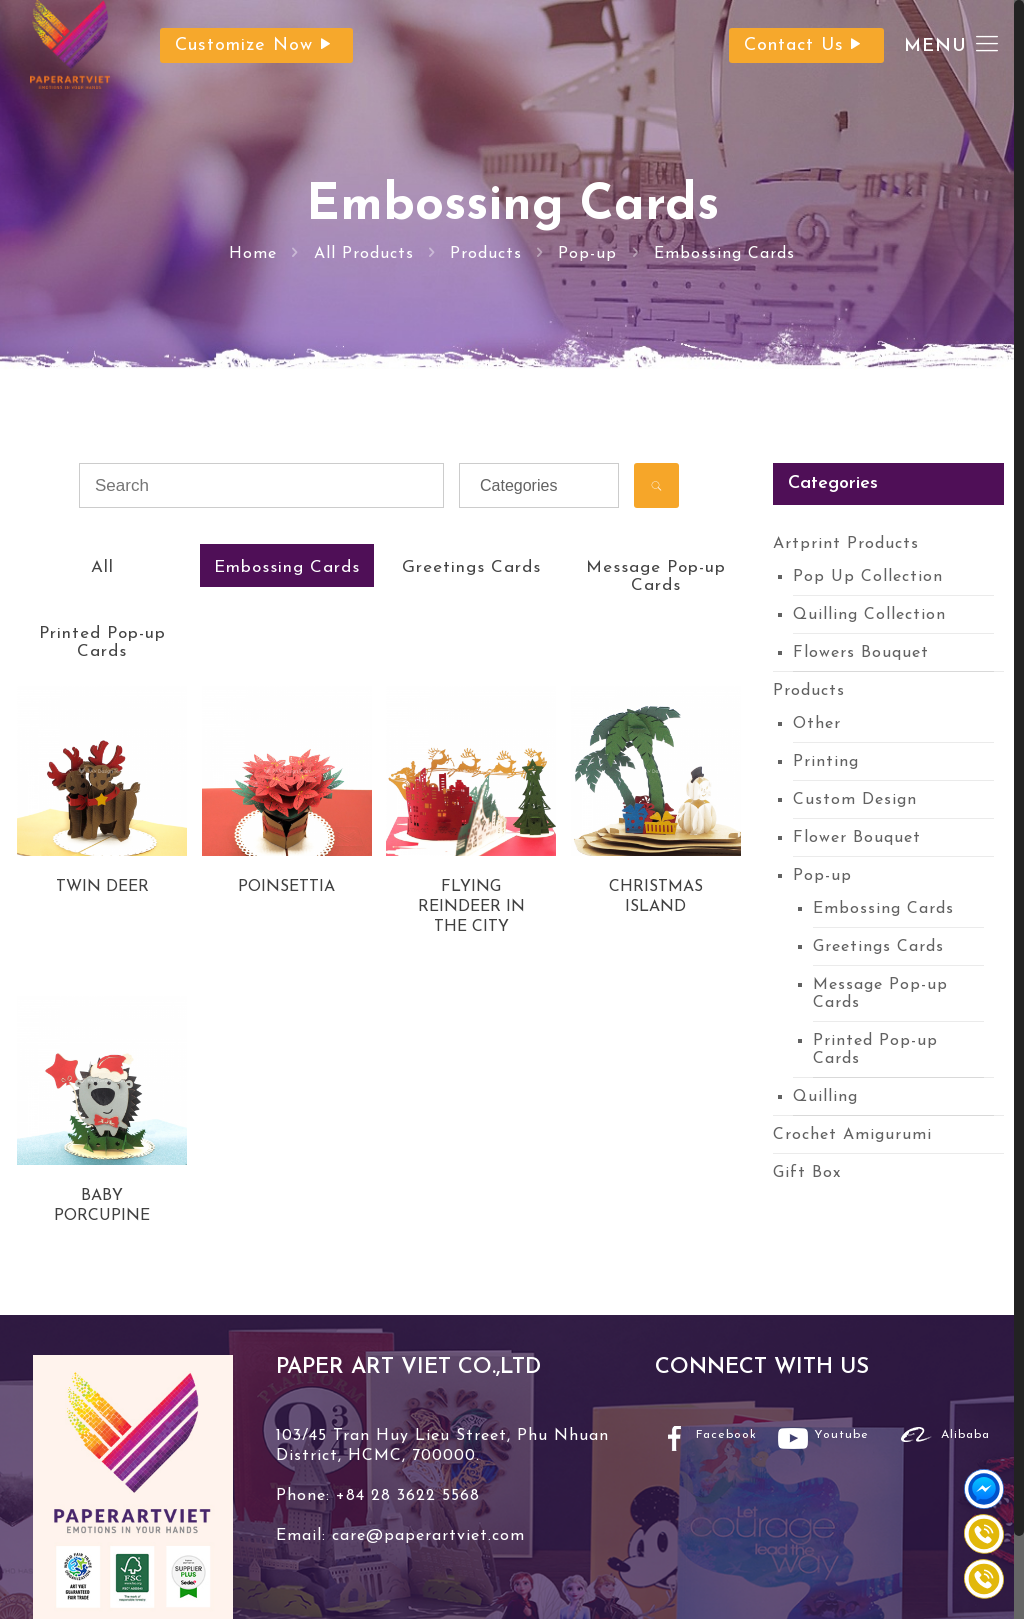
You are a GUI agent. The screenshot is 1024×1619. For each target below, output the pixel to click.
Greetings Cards (471, 567)
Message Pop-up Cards (656, 576)
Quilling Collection (869, 615)
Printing (826, 762)
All (102, 567)
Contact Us (806, 45)
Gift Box (807, 1173)
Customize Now (256, 45)
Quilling (825, 1097)
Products (486, 254)
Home (253, 254)
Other (817, 724)
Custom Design (855, 800)
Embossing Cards (724, 254)
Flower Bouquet (857, 838)
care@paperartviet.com (425, 1536)
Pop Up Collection (868, 577)
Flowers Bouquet (861, 653)
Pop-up (587, 254)
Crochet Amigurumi (852, 1135)
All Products (364, 254)
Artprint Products (846, 544)
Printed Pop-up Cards (102, 642)
